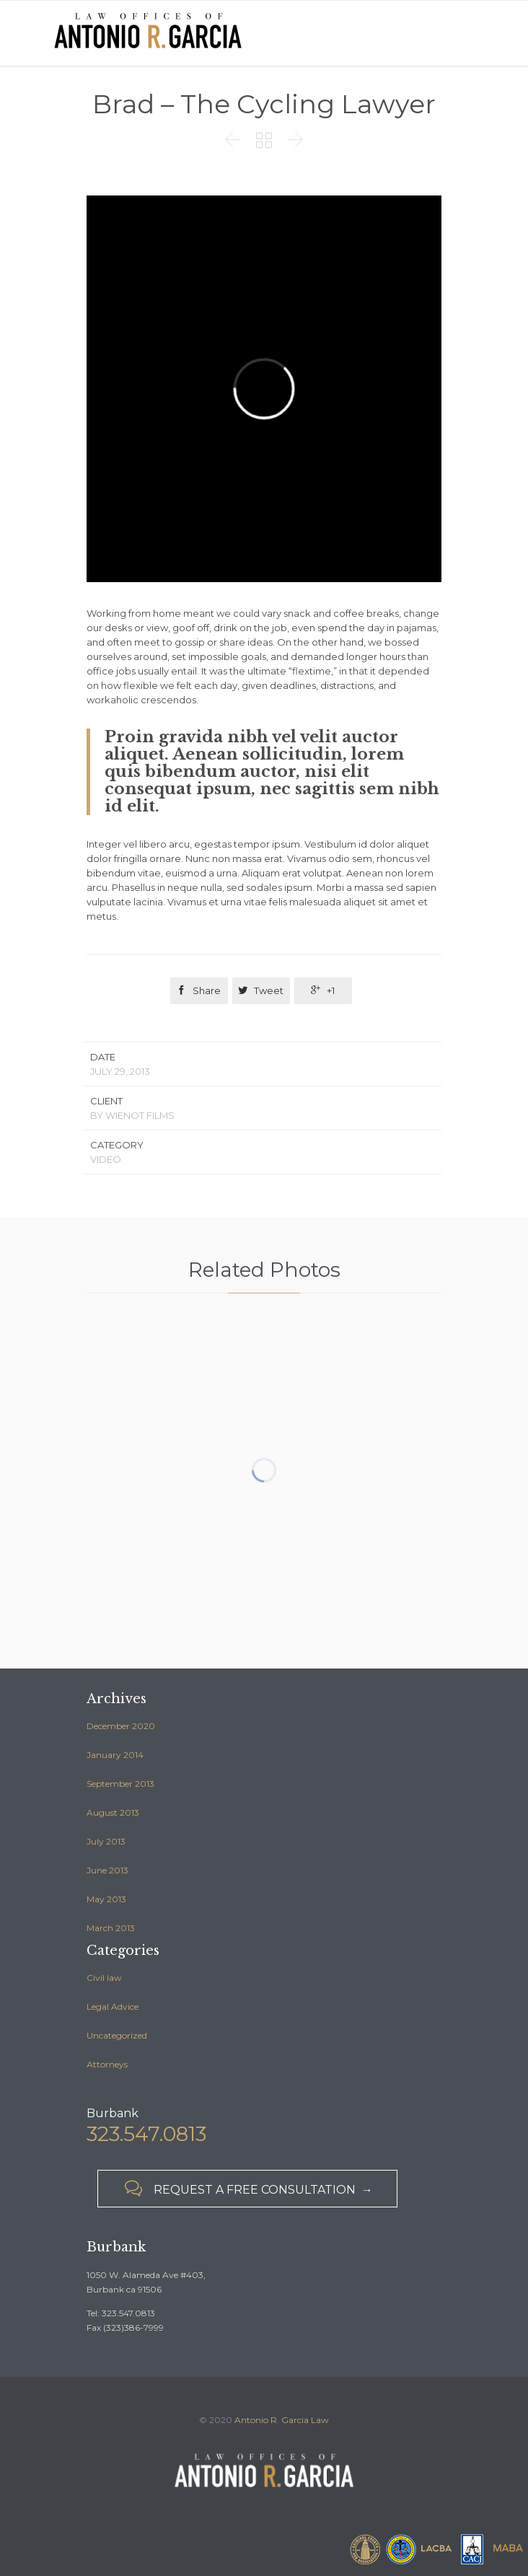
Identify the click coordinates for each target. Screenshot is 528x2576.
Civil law (104, 1977)
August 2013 (113, 1812)
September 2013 (120, 1783)
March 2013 (111, 1927)
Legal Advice (112, 2006)
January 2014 (115, 1754)
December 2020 (121, 1725)
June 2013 (107, 1870)
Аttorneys (107, 2064)
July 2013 (106, 1841)
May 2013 (106, 1899)
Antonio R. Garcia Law (281, 2419)
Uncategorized (117, 2035)
